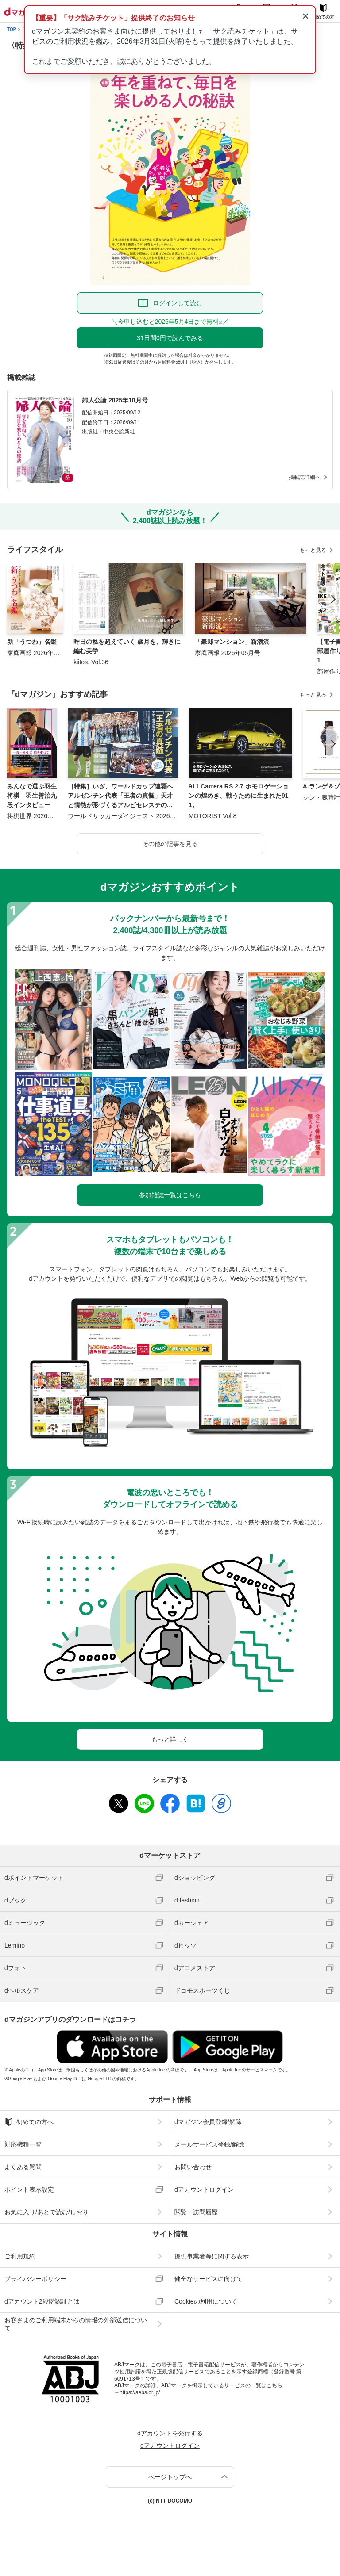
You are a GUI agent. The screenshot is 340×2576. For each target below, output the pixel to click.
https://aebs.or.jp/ (140, 2392)
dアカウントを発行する (170, 2433)
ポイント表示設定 (29, 2189)
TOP (11, 29)
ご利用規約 (19, 2256)
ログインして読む (177, 302)
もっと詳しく (170, 1739)
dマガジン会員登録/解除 (208, 2121)
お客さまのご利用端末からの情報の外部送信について (75, 2323)
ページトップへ (170, 2476)
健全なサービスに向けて (208, 2278)
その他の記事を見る (170, 843)
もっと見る (313, 550)
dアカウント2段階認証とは (42, 2301)
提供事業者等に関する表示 (211, 2256)
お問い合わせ (193, 2166)
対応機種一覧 (23, 2144)
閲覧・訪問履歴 (196, 2212)
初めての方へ (29, 2121)
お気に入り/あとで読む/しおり (46, 2212)
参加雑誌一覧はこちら (170, 1194)
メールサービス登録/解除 (209, 2144)
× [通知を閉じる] (305, 16)
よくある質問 (23, 2166)
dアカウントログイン (204, 2189)
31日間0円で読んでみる (170, 337)
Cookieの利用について (205, 2301)
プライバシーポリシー (35, 2278)
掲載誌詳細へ (305, 477)
